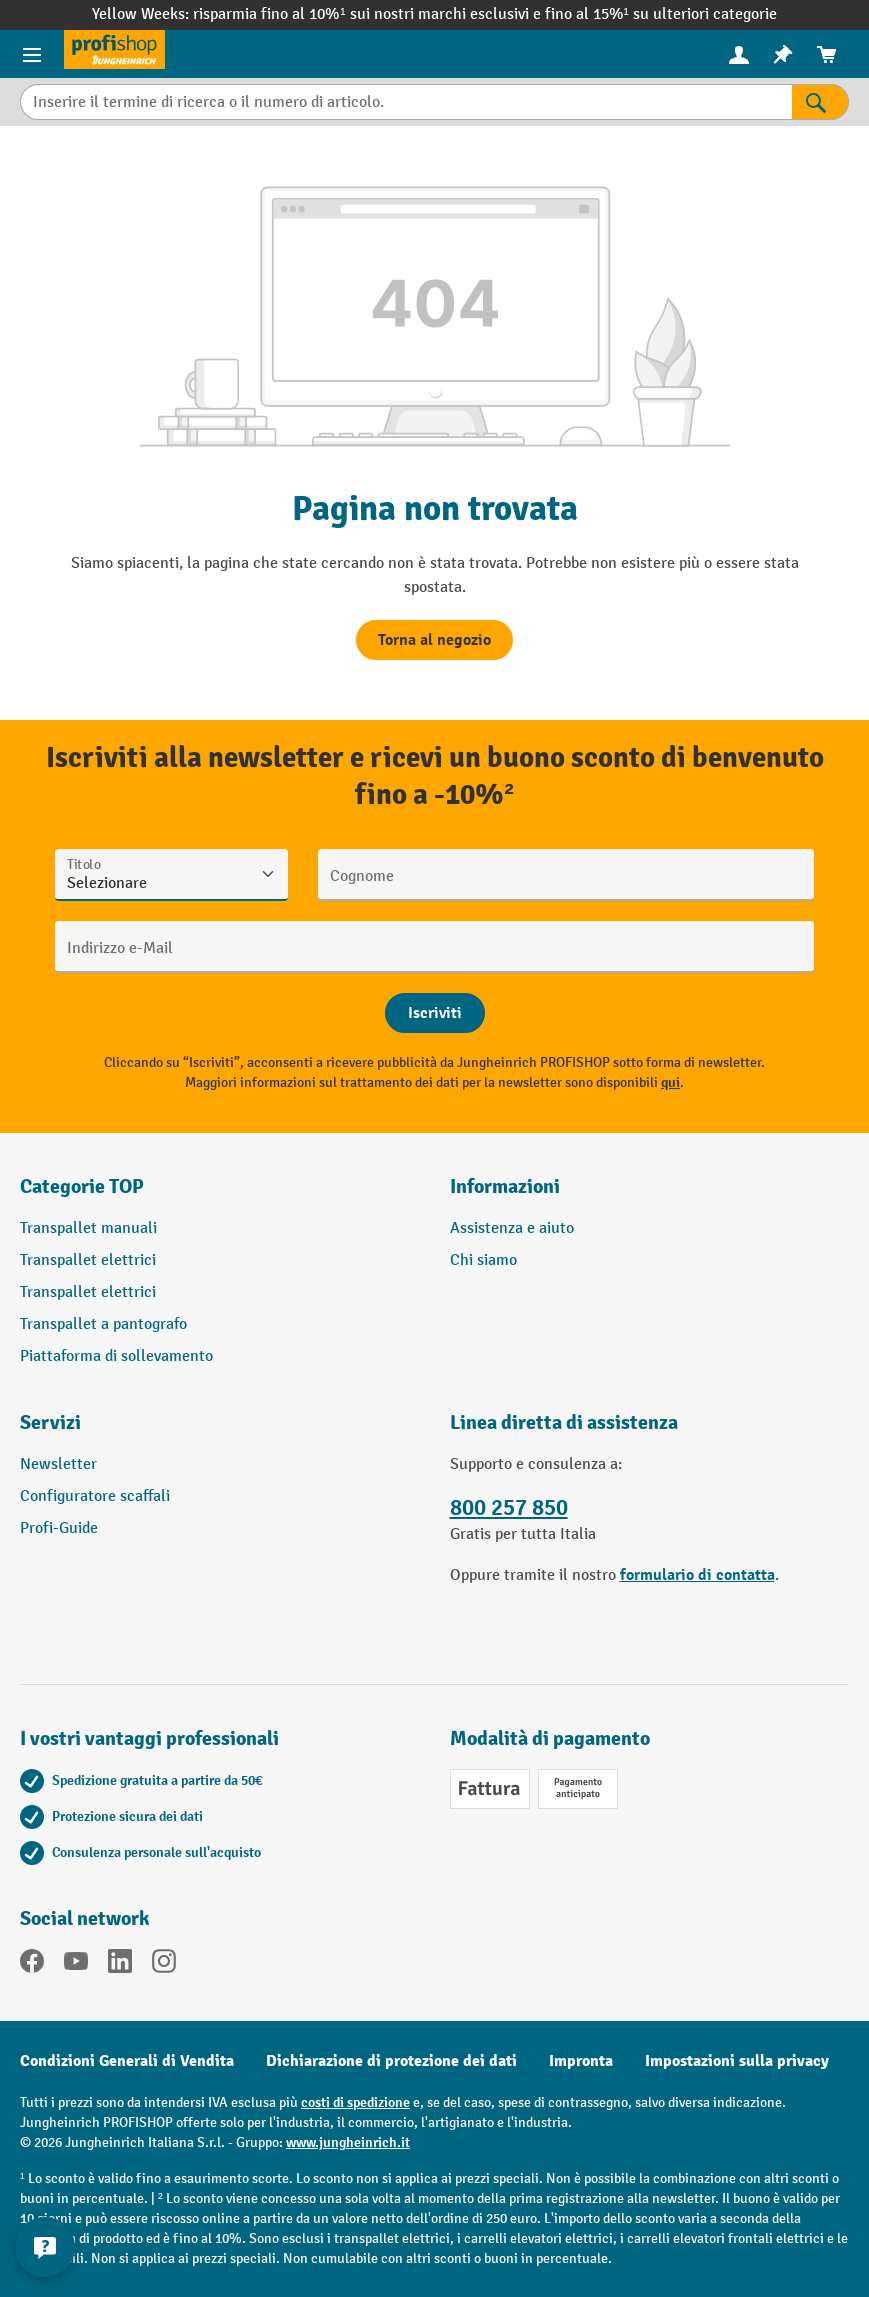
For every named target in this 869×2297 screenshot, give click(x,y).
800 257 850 (509, 1508)
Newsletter (58, 1464)
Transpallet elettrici (88, 1260)
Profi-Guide (59, 1528)
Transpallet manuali (88, 1228)
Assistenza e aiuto (512, 1228)
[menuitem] (739, 54)
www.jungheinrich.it (348, 2142)
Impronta (581, 2061)
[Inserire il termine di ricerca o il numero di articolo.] (406, 102)
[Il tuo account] (739, 54)
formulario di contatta (697, 1575)
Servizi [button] (50, 1422)
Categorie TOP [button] (82, 1186)
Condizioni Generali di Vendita (127, 2061)
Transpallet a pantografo (103, 1324)
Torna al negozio (434, 640)
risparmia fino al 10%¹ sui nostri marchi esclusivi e (368, 14)
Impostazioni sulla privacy (737, 2061)
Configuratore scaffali (95, 1496)
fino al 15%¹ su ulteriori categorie (661, 14)
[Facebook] (32, 1965)
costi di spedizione (355, 2102)
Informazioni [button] (505, 1186)
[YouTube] (76, 1965)
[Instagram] (164, 1965)
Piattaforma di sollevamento (116, 1356)
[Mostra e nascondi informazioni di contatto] (45, 2247)
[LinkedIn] (120, 1965)
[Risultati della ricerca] (820, 102)
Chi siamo (483, 1260)
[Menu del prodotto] (32, 54)
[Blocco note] (783, 54)
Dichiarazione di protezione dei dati (391, 2061)
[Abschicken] (435, 1013)
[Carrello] (827, 54)
